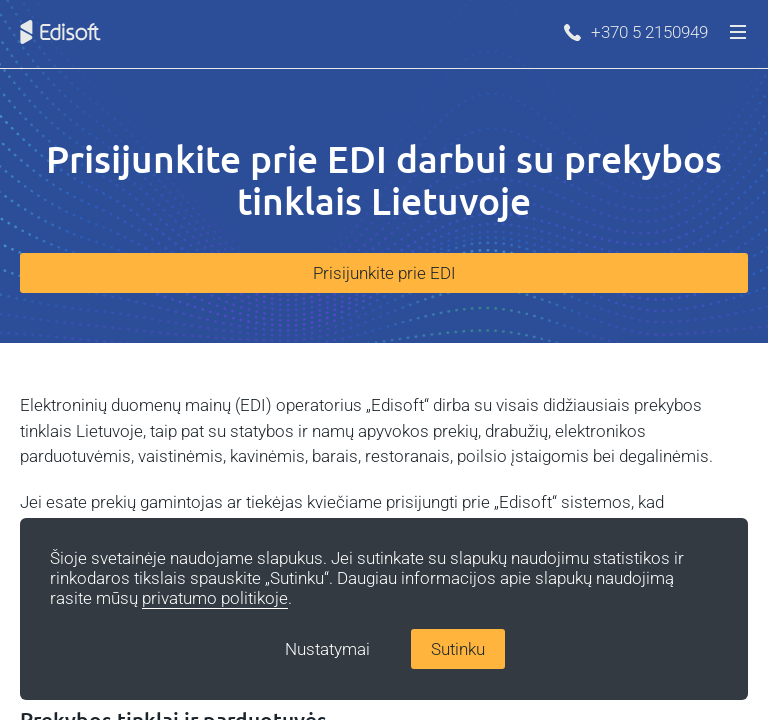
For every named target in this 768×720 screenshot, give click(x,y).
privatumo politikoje (215, 598)
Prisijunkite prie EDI (384, 273)
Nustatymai (327, 649)
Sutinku (458, 649)
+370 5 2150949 (636, 32)
